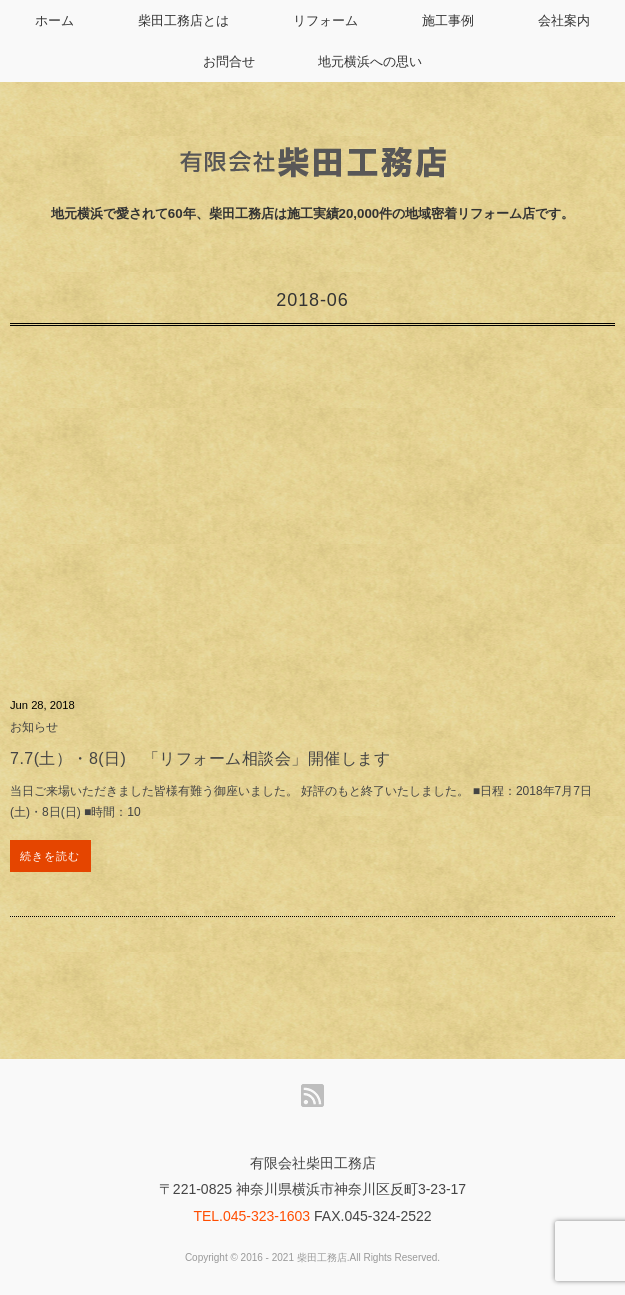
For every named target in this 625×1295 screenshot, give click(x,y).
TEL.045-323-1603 (251, 1216)
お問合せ (229, 61)
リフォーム (325, 20)
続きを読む (50, 856)
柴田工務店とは (183, 20)
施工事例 (448, 20)
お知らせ (34, 726)
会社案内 (564, 20)
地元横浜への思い (370, 61)
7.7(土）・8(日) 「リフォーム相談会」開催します (200, 758)
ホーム (54, 20)
